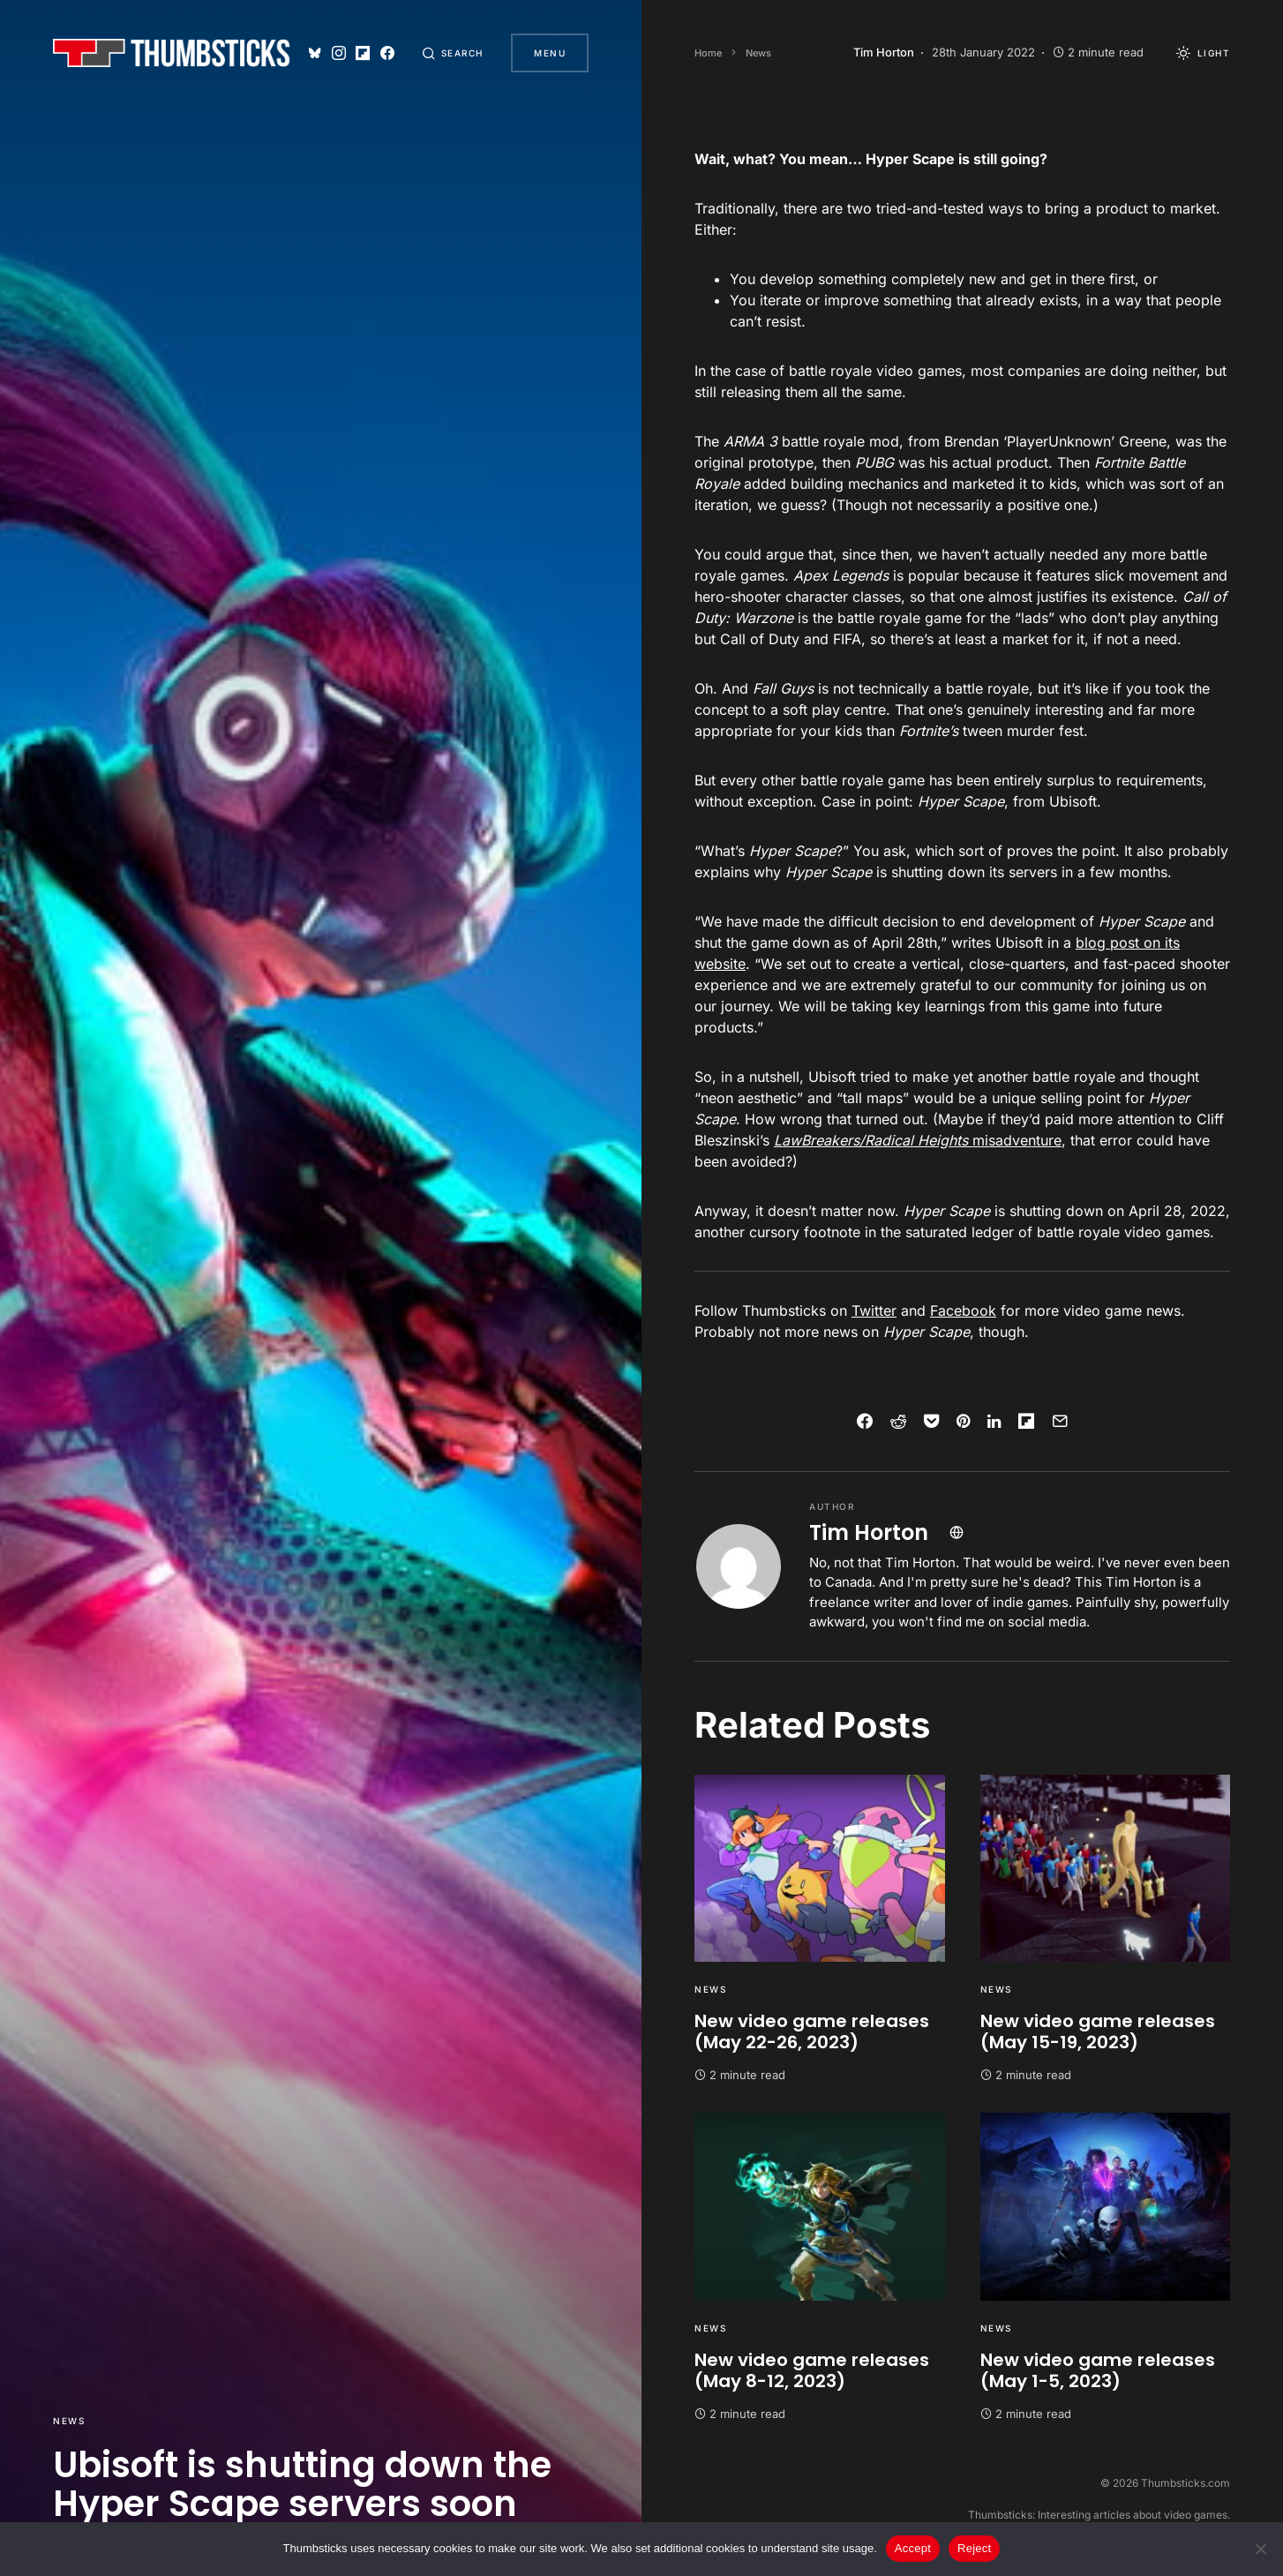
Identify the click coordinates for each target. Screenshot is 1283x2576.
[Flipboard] (362, 53)
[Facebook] (386, 53)
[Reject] (1261, 2548)
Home (708, 53)
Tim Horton (868, 1532)
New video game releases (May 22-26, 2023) (811, 2031)
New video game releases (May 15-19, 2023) (1097, 2031)
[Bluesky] (314, 53)
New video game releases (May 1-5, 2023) (1097, 2370)
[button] (453, 53)
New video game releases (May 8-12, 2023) (811, 2370)
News (69, 2420)
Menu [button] (550, 53)
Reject (974, 2548)
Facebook (963, 1310)
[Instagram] (338, 53)
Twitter (874, 1310)
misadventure (918, 1140)
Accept (913, 2548)
